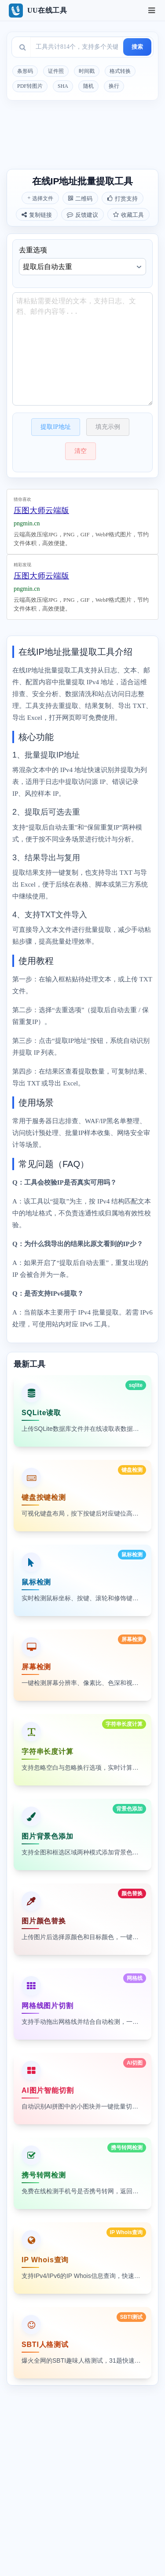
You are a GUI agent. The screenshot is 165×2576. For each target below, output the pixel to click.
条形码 (25, 71)
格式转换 (120, 71)
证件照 (56, 71)
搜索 (137, 46)
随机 (88, 86)
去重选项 (82, 260)
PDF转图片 (30, 86)
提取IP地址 (55, 427)
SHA (63, 86)
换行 (114, 86)
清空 (80, 451)
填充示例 (107, 427)
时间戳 (87, 71)
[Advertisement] (82, 134)
